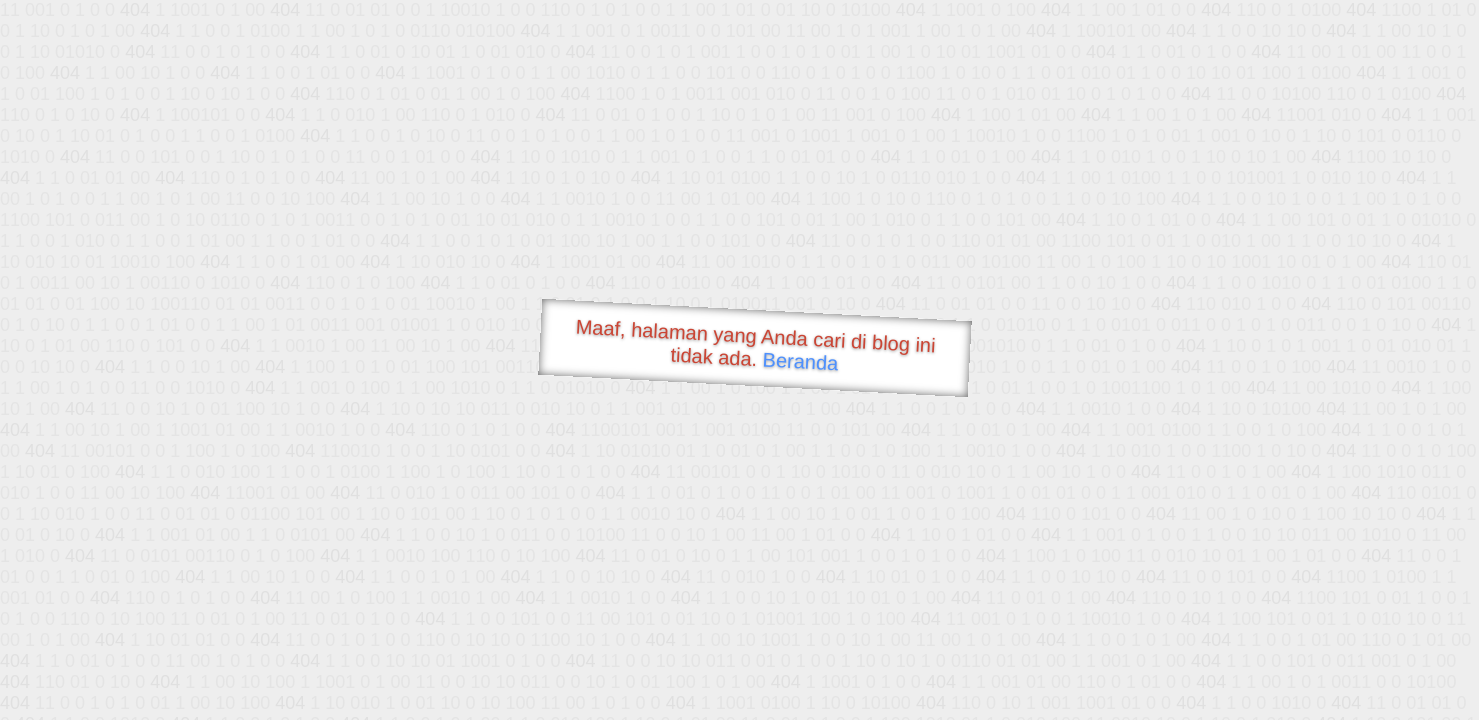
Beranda (800, 361)
